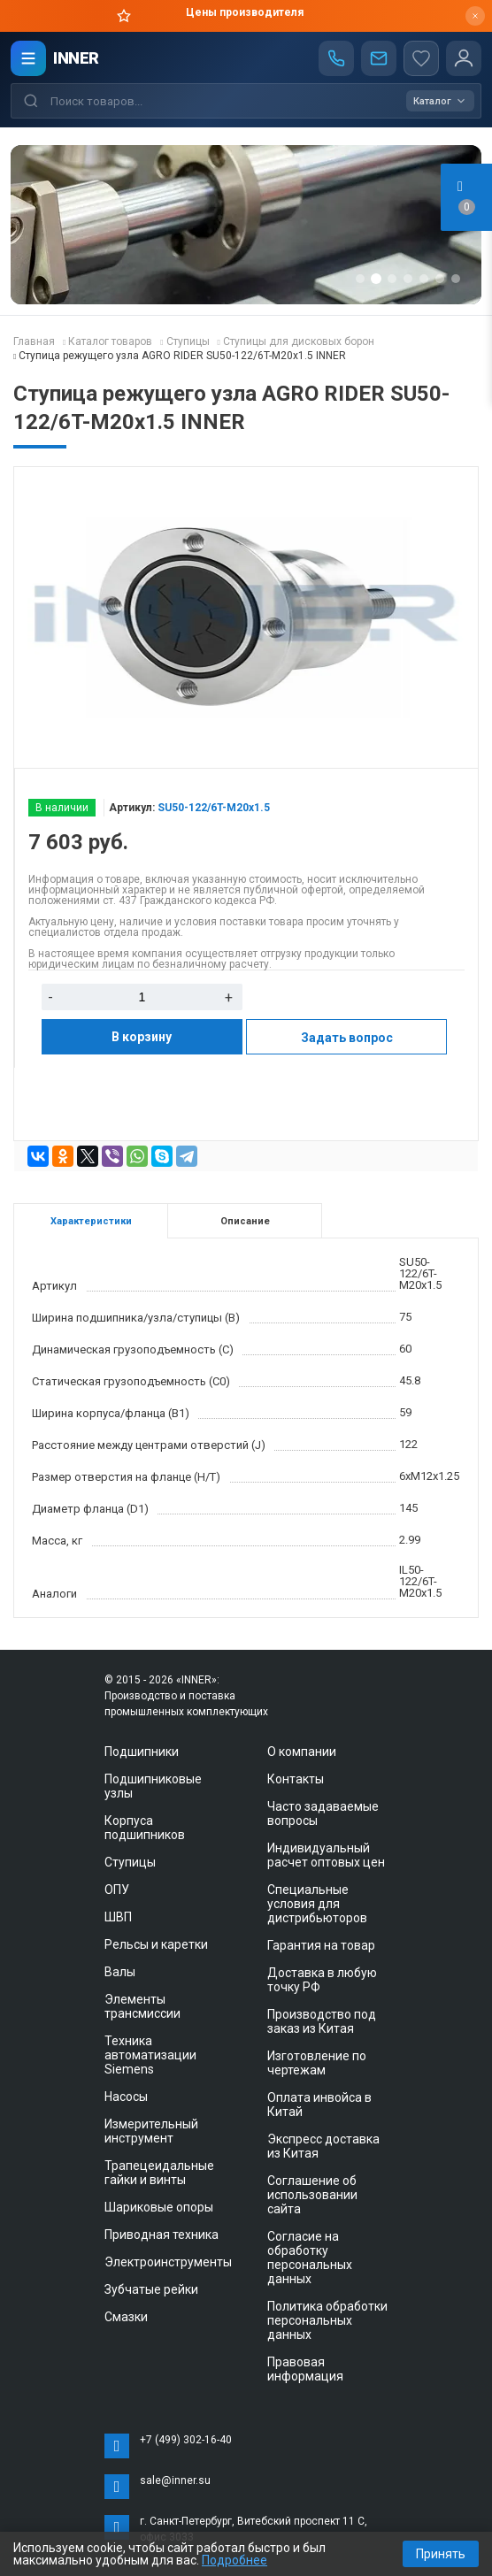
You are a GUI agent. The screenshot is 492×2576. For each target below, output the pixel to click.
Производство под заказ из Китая (321, 2021)
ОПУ (116, 1889)
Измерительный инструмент (151, 2131)
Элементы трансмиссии (142, 2006)
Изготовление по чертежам (316, 2063)
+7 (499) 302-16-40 (186, 2440)
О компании (301, 1751)
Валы (119, 1972)
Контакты (295, 1779)
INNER (76, 58)
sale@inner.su (175, 2480)
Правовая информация (305, 2369)
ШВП (118, 1917)
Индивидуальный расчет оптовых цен (326, 1855)
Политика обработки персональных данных (327, 2320)
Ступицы (130, 1862)
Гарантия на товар (321, 1945)
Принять (440, 2554)
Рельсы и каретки (156, 1944)
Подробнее (234, 2560)
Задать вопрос (347, 1038)
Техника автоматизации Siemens (150, 2055)
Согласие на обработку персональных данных (309, 2257)
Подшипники (141, 1751)
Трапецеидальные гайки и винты (159, 2172)
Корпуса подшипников (144, 1827)
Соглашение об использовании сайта (312, 2195)
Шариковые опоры (158, 2207)
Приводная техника (161, 2234)
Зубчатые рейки (151, 2289)
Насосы (126, 2096)
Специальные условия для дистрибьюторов (317, 1903)
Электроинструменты (168, 2262)
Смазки (126, 2317)
